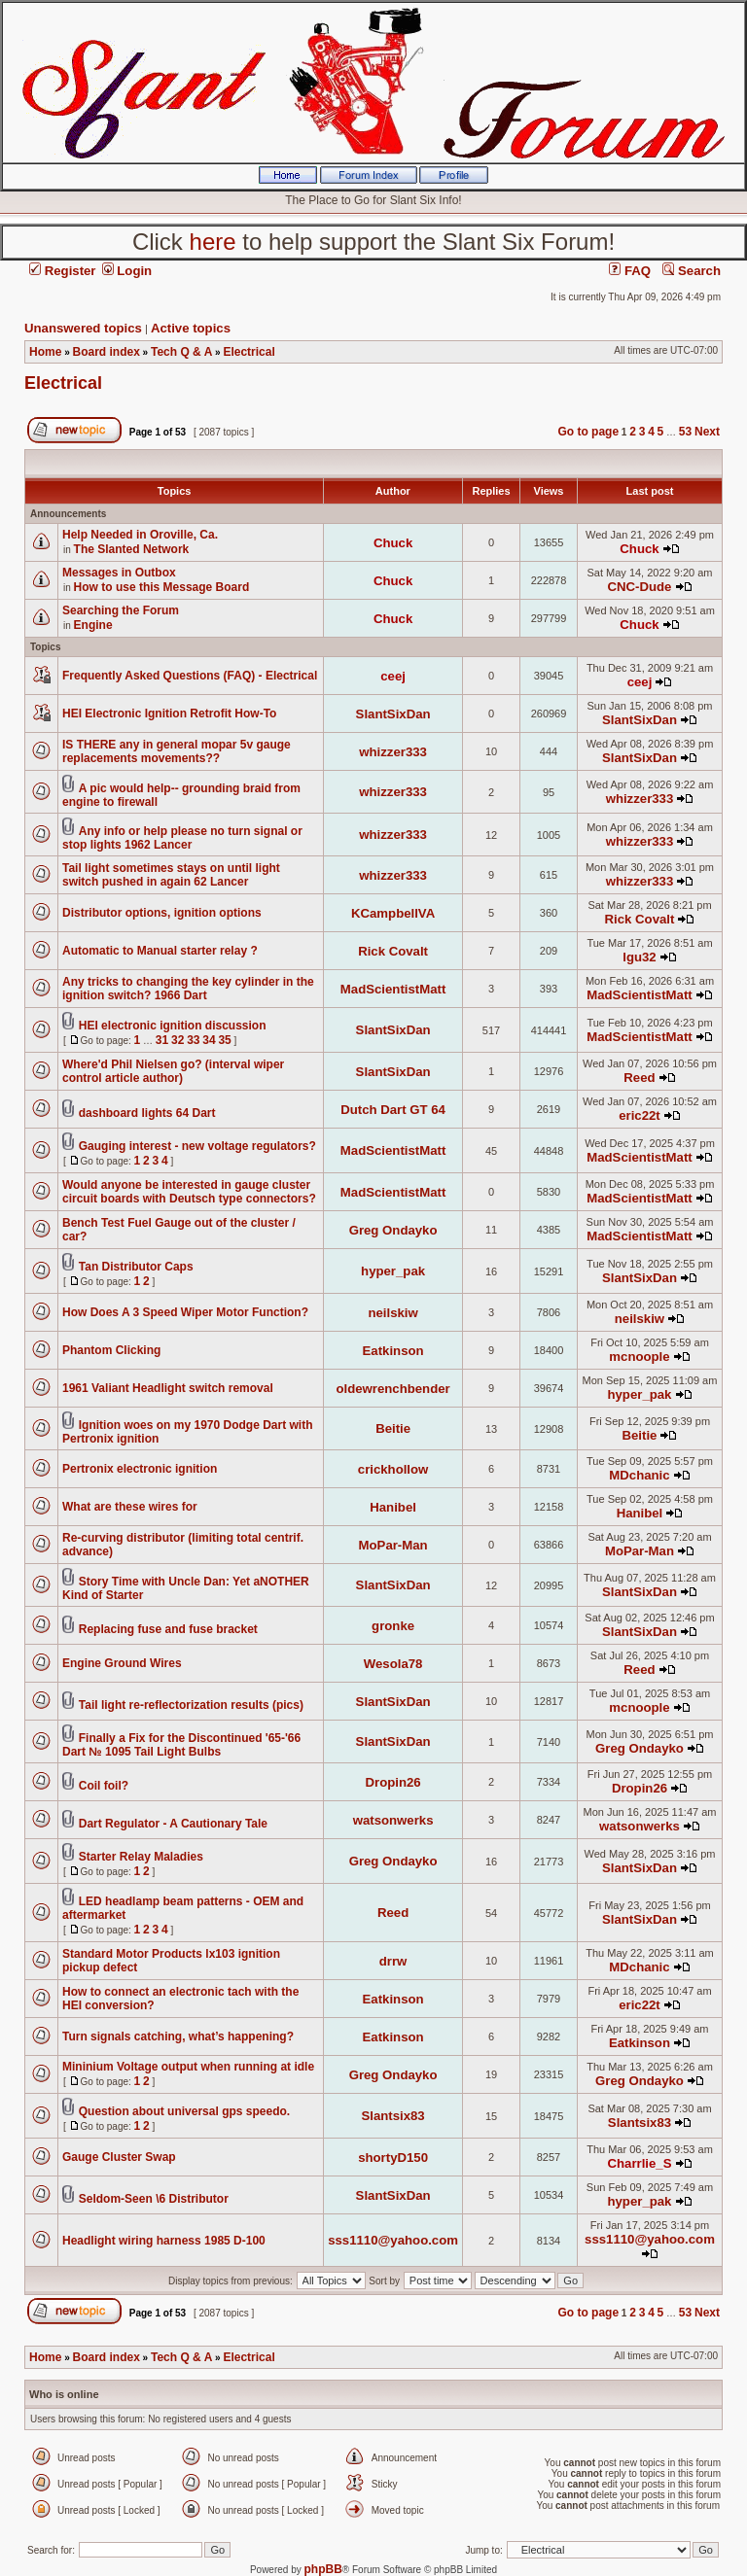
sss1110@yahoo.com (393, 2240)
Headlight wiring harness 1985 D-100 (164, 2240)
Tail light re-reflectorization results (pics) (191, 1705)
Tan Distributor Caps (136, 1266)
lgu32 (639, 957)
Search (691, 270)
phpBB (323, 2569)
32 (177, 1040)
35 (224, 1040)
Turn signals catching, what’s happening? (178, 2036)
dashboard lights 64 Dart (147, 1113)
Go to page (588, 431)
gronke (393, 1626)
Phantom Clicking (111, 1350)
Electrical (63, 383)
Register (62, 270)
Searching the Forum (120, 610)
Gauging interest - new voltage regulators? (197, 1146)
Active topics (191, 328)
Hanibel (393, 1507)
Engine (93, 625)
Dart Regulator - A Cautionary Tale (173, 1823)
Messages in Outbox (119, 572)
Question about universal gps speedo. (184, 2111)
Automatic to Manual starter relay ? (160, 950)
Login (127, 270)
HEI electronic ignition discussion (173, 1025)
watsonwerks (393, 1820)
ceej (393, 676)
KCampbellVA (393, 913)
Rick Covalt (640, 919)
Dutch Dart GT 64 (392, 1109)
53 (685, 431)
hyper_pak (393, 1271)
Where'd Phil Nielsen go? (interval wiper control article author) (173, 1071)
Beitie (392, 1428)
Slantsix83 (392, 2115)
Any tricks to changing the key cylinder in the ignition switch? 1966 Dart (188, 988)
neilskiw (392, 1312)
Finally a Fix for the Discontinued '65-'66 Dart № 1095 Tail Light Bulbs (181, 1744)
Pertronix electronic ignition (139, 1469)
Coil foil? (103, 1786)
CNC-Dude (640, 586)
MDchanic (639, 1475)
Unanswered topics (83, 328)
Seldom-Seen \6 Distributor (154, 2199)
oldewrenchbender (392, 1388)
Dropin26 (393, 1782)
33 (193, 1040)
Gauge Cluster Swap (119, 2157)
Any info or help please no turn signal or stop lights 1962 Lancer (182, 838)
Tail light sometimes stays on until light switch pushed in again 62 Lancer (171, 874)
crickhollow (393, 1469)
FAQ (630, 270)
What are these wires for (129, 1507)
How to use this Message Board (162, 587)
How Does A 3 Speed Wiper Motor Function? (185, 1312)
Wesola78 (393, 1663)
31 (162, 1040)
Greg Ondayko (393, 1230)
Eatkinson (393, 1350)
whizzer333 (393, 752)
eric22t (639, 1115)
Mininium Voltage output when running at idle (188, 2066)
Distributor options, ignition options (162, 913)
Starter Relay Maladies (141, 1856)
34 (208, 1040)
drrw (393, 1961)
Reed (639, 1077)
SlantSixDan (393, 714)
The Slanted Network (132, 549)
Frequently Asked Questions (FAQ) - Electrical (189, 675)
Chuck (393, 543)
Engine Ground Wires (122, 1663)
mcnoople (639, 1356)
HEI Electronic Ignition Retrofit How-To (169, 713)
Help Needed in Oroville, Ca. (140, 534)
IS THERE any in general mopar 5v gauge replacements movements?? (176, 751)
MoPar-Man (393, 1545)
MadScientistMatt (392, 989)
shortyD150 (393, 2157)
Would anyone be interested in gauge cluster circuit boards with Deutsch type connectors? (189, 1191)
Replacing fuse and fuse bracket (168, 1629)
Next (707, 431)
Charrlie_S (639, 2163)
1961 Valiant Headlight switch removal (167, 1388)
